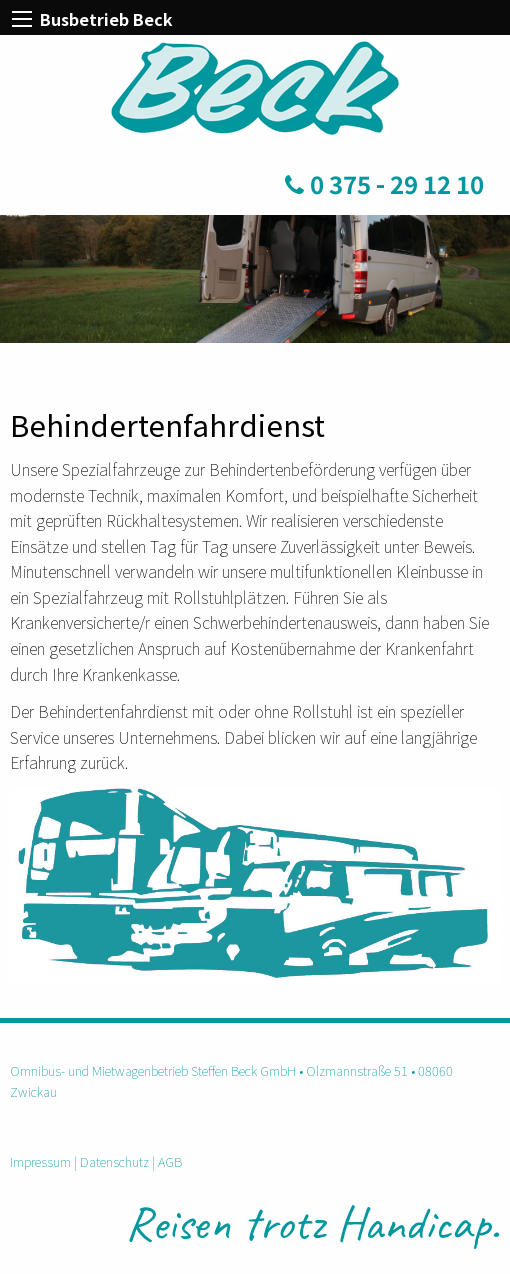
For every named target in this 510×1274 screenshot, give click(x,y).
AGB (170, 1161)
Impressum (40, 1161)
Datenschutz (114, 1161)
